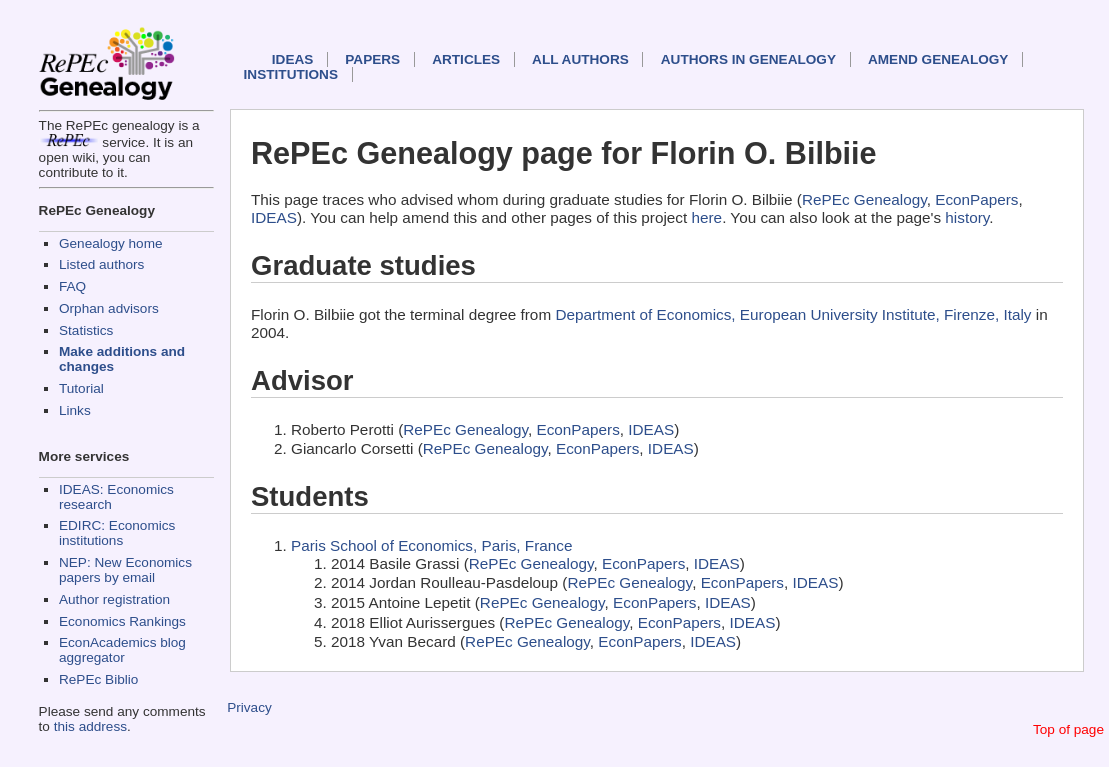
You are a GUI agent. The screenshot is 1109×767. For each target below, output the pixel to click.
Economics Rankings (122, 621)
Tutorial (81, 388)
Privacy (249, 707)
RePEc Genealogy (864, 199)
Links (75, 410)
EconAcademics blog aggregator (122, 650)
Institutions (291, 74)
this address (90, 726)
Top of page (1068, 729)
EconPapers (976, 199)
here (707, 217)
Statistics (86, 330)
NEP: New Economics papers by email (125, 570)
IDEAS (293, 59)
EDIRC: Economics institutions (117, 533)
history (967, 217)
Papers (372, 59)
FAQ (72, 286)
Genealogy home (111, 243)
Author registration (114, 599)
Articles (466, 59)
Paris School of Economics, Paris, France (431, 545)
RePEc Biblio (98, 679)
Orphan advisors (109, 308)
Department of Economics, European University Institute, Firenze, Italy (793, 314)
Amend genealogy (938, 59)
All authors (580, 59)
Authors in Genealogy (748, 59)
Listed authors (101, 264)
